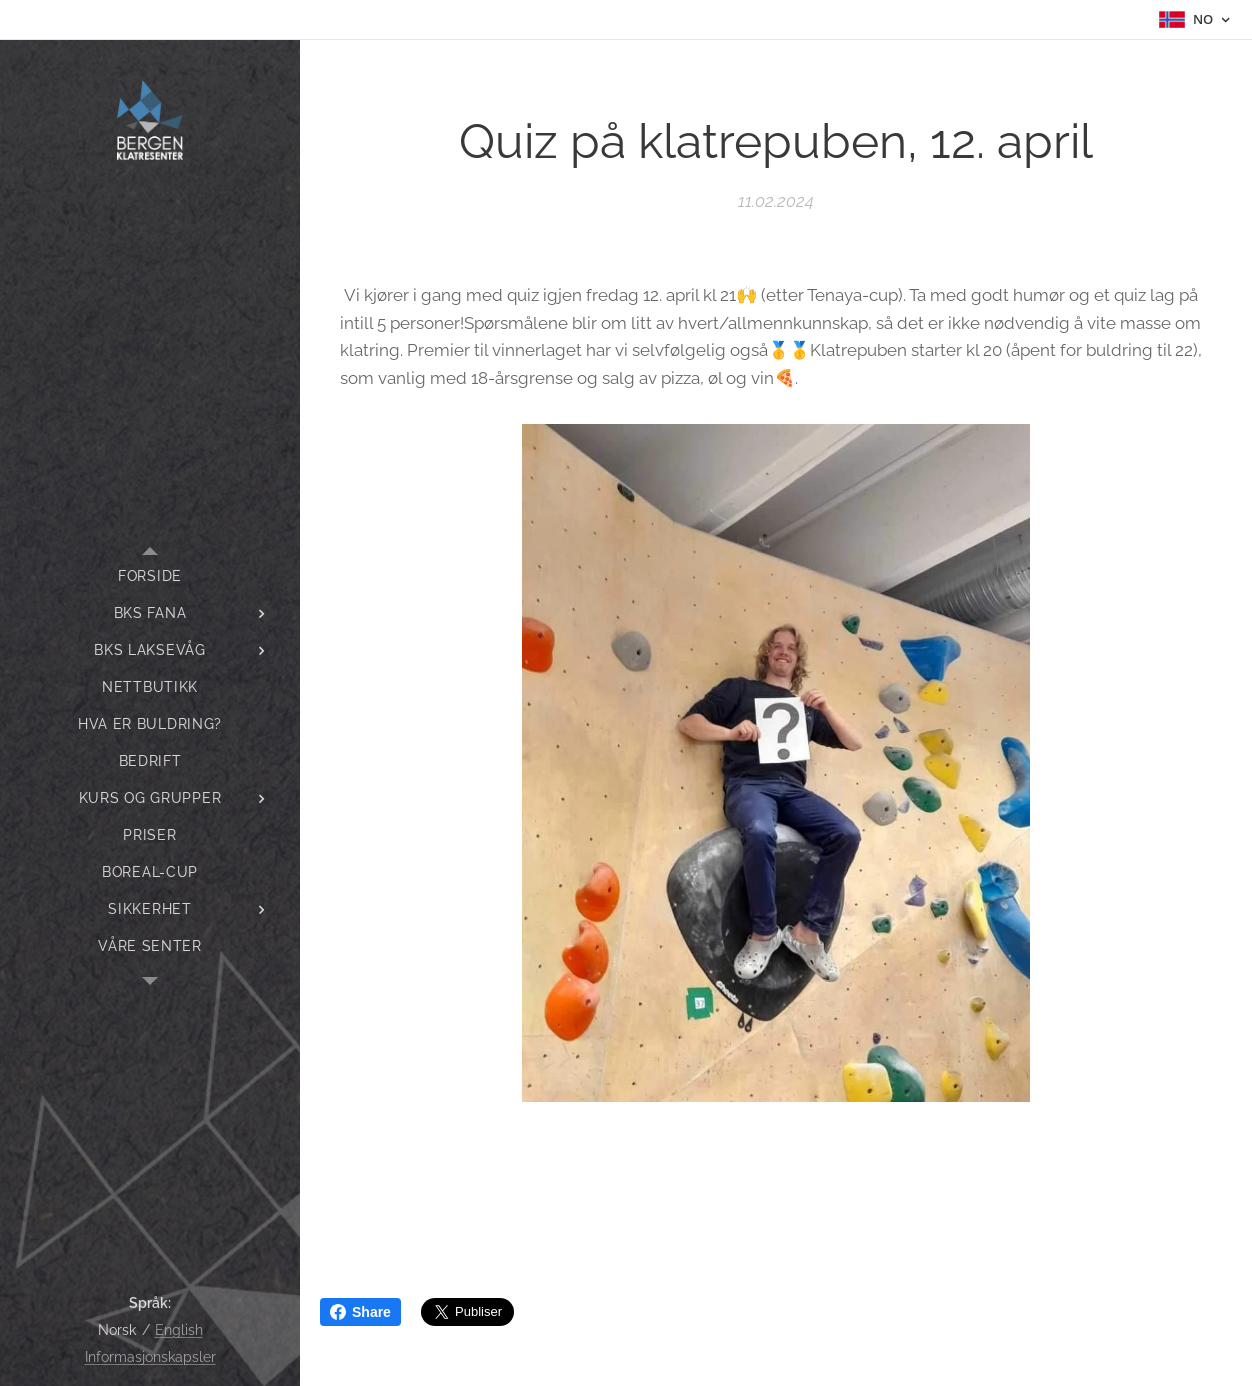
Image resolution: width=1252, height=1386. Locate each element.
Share (360, 1312)
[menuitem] (150, 576)
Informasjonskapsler (150, 1357)
